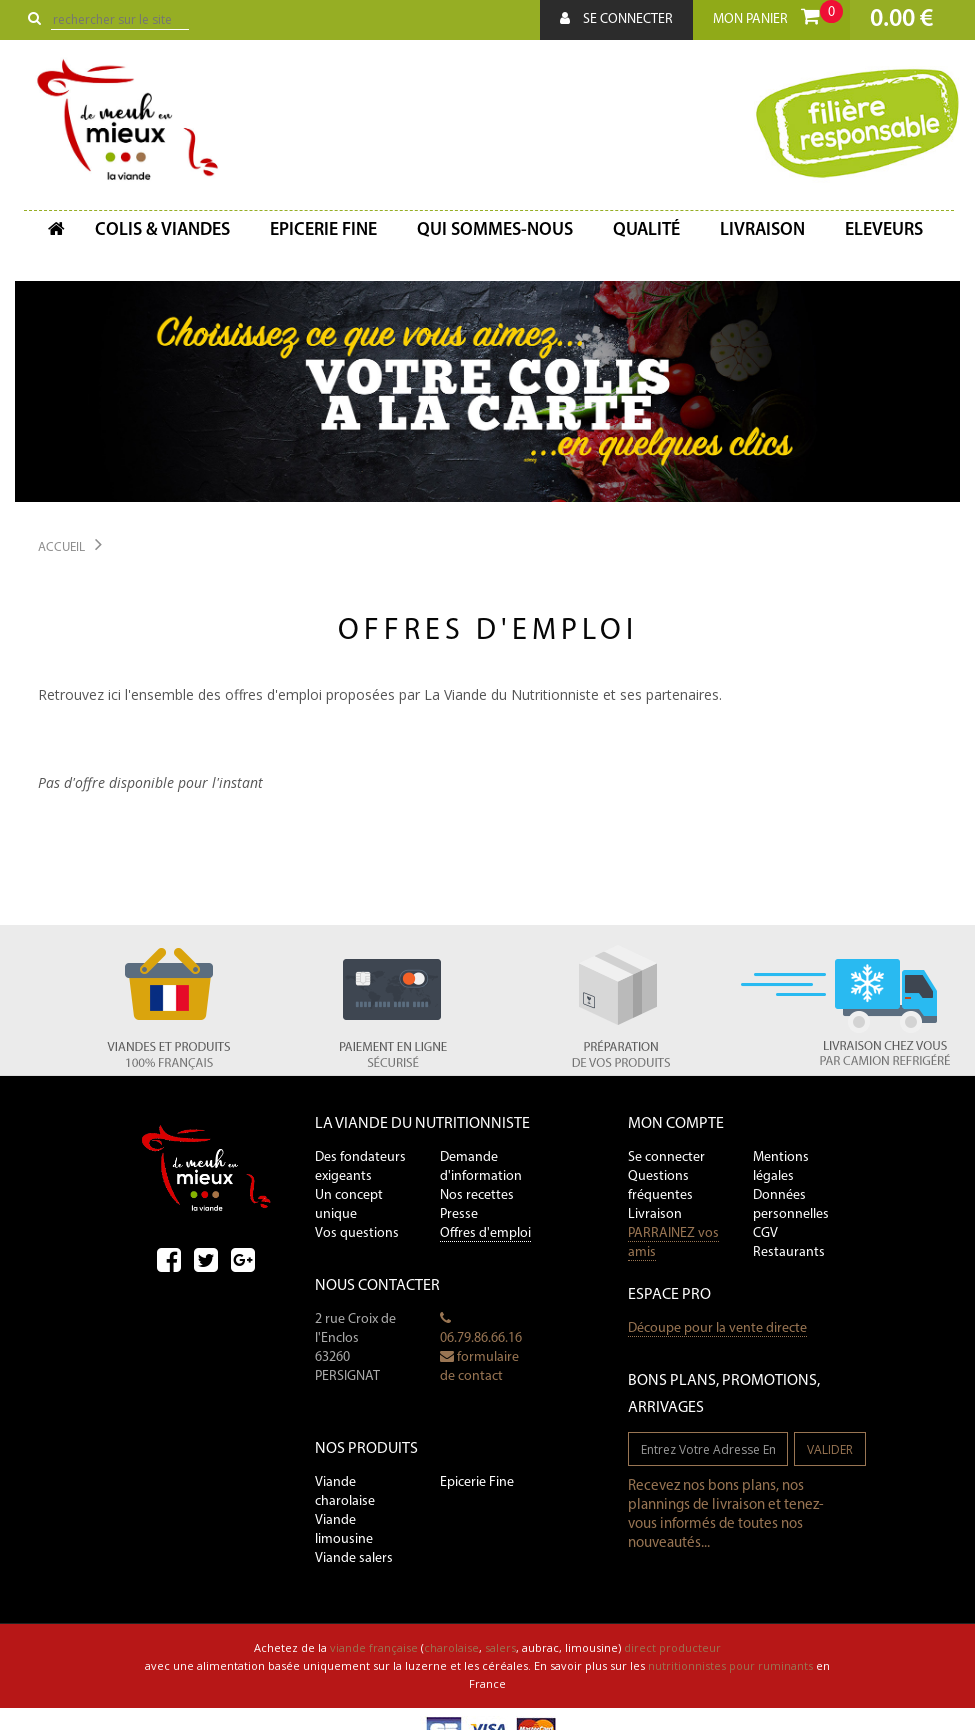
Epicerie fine (323, 230)
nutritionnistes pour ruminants (730, 1665)
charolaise (451, 1647)
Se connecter (616, 19)
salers (500, 1647)
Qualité (646, 230)
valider (830, 1449)
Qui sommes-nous (495, 230)
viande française (374, 1647)
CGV (765, 1233)
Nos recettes (477, 1195)
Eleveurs (884, 230)
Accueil (61, 547)
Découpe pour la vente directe (717, 1328)
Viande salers (354, 1558)
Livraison (762, 230)
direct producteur (672, 1647)
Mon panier (778, 13)
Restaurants (789, 1252)
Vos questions (357, 1233)
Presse (459, 1214)
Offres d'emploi (485, 1233)
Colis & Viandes (162, 230)
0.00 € (901, 19)
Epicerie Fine (477, 1482)
